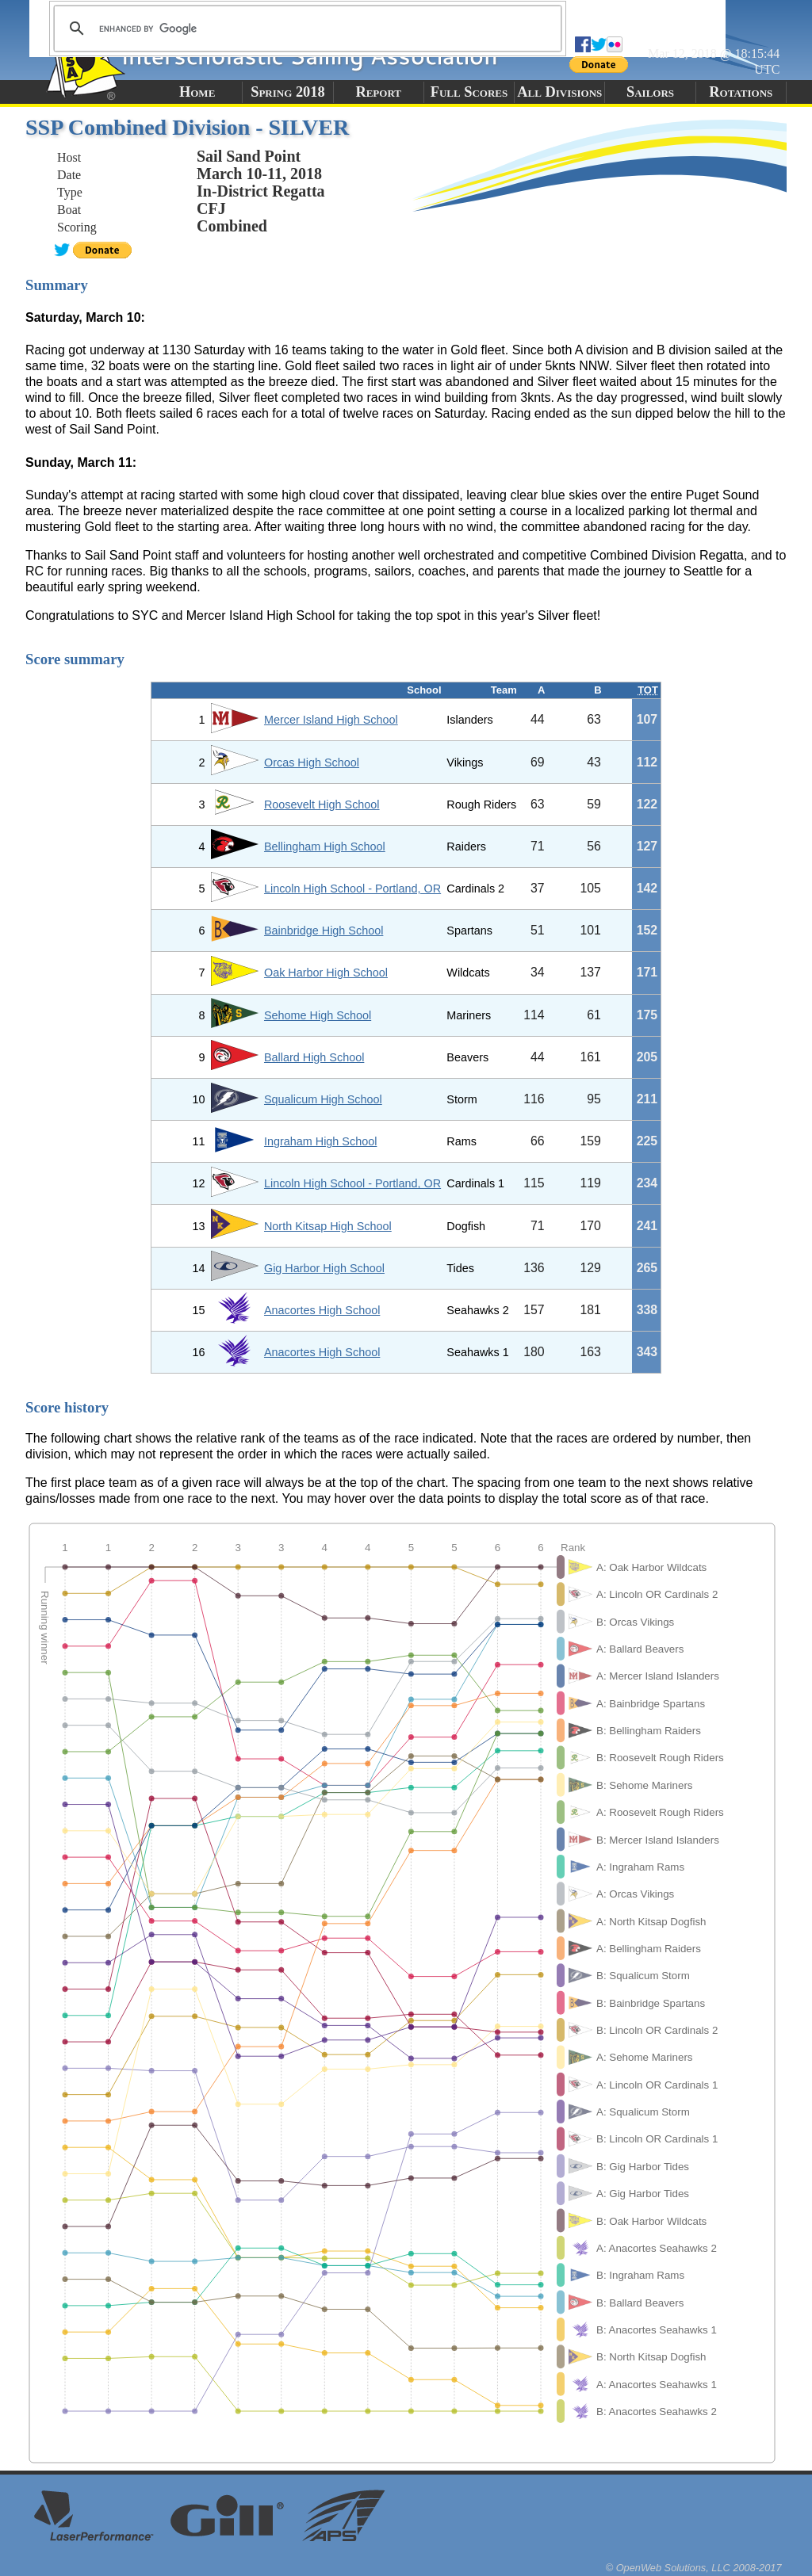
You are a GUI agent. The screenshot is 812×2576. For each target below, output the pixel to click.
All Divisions (559, 92)
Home (197, 92)
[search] (305, 28)
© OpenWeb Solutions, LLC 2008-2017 (694, 2568)
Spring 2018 (288, 92)
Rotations (740, 92)
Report (378, 92)
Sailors (650, 92)
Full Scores (469, 92)
